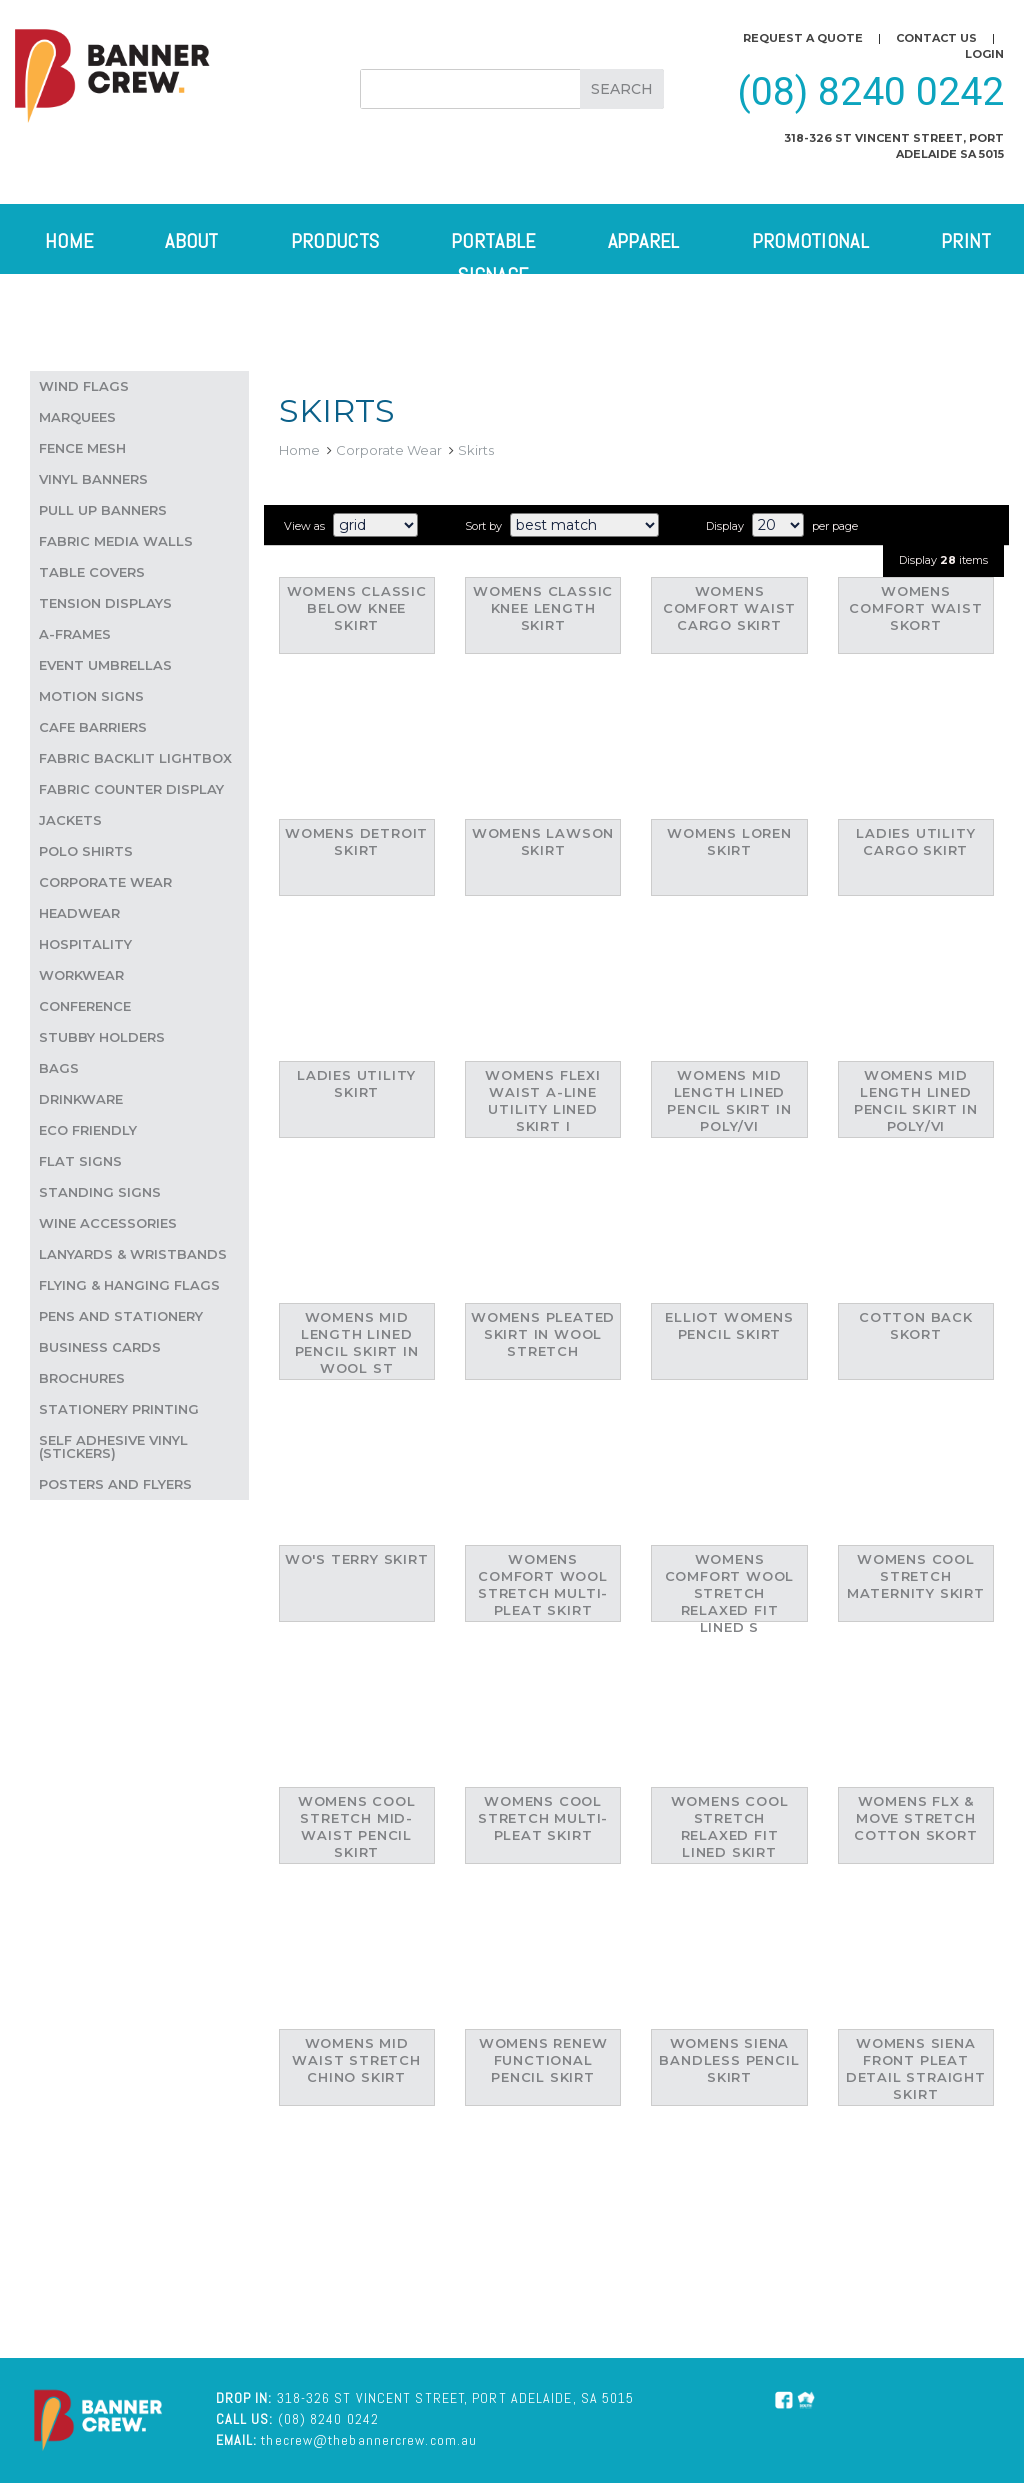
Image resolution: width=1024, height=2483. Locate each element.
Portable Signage (493, 258)
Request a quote (803, 38)
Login (984, 54)
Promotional (810, 241)
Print (966, 241)
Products (335, 241)
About (192, 241)
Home (69, 241)
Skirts (476, 450)
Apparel (644, 241)
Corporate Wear (389, 450)
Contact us (936, 38)
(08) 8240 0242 (870, 92)
